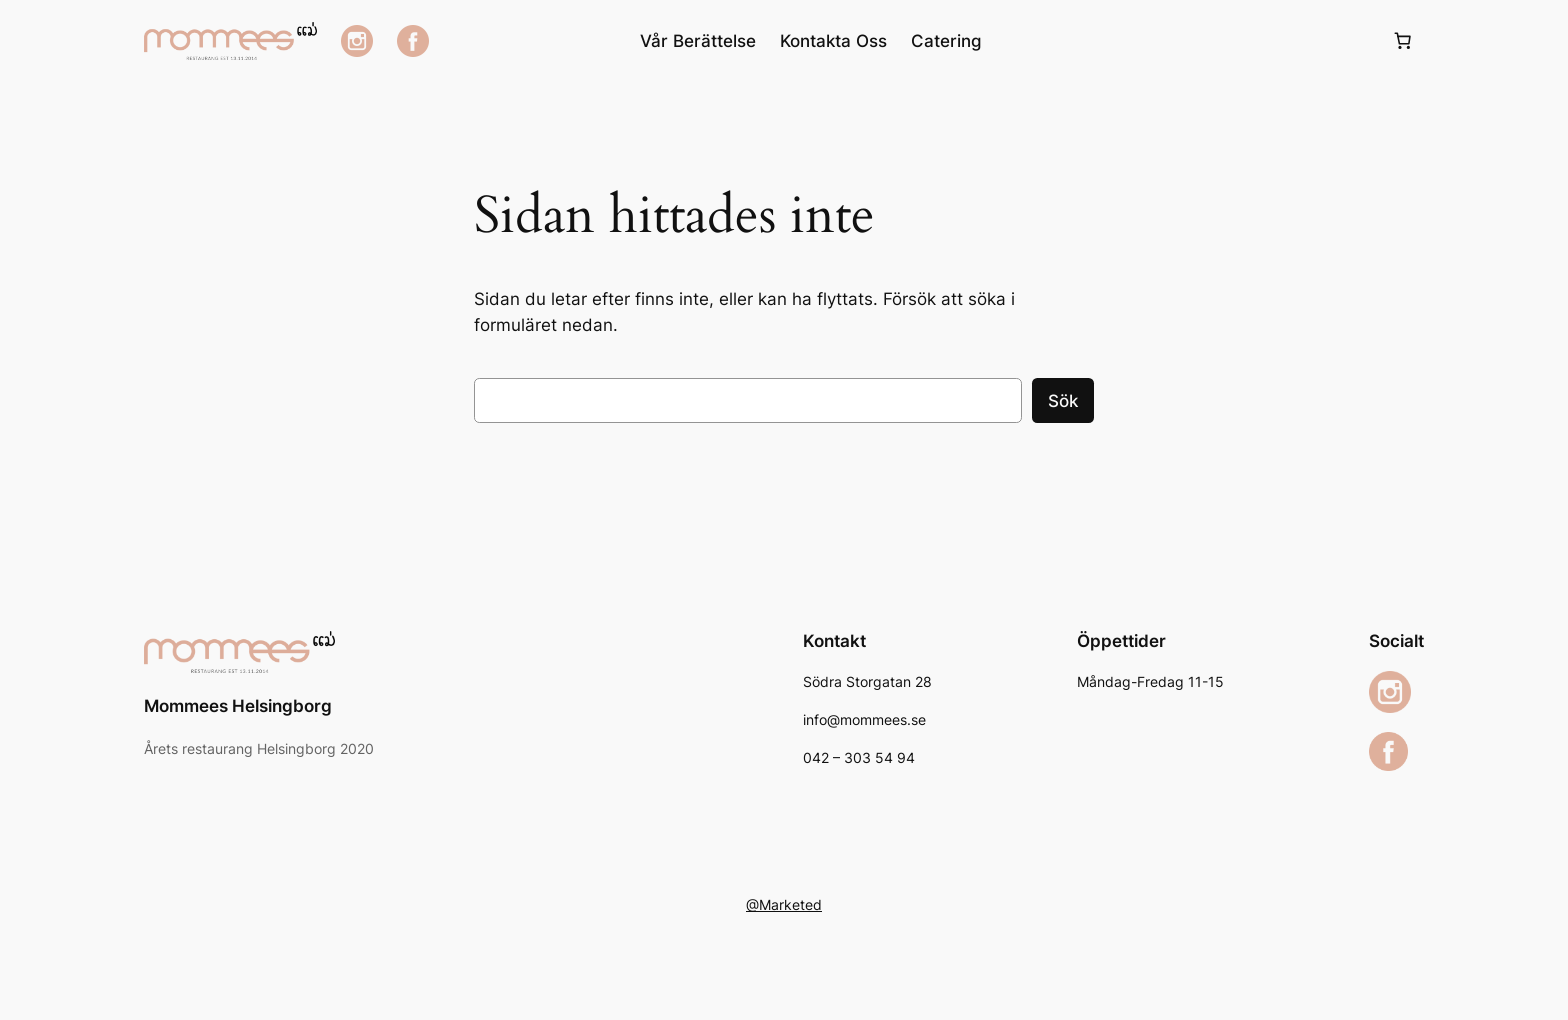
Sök (1063, 401)
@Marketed (784, 904)
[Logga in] (1186, 41)
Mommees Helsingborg (238, 706)
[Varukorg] (1403, 41)
